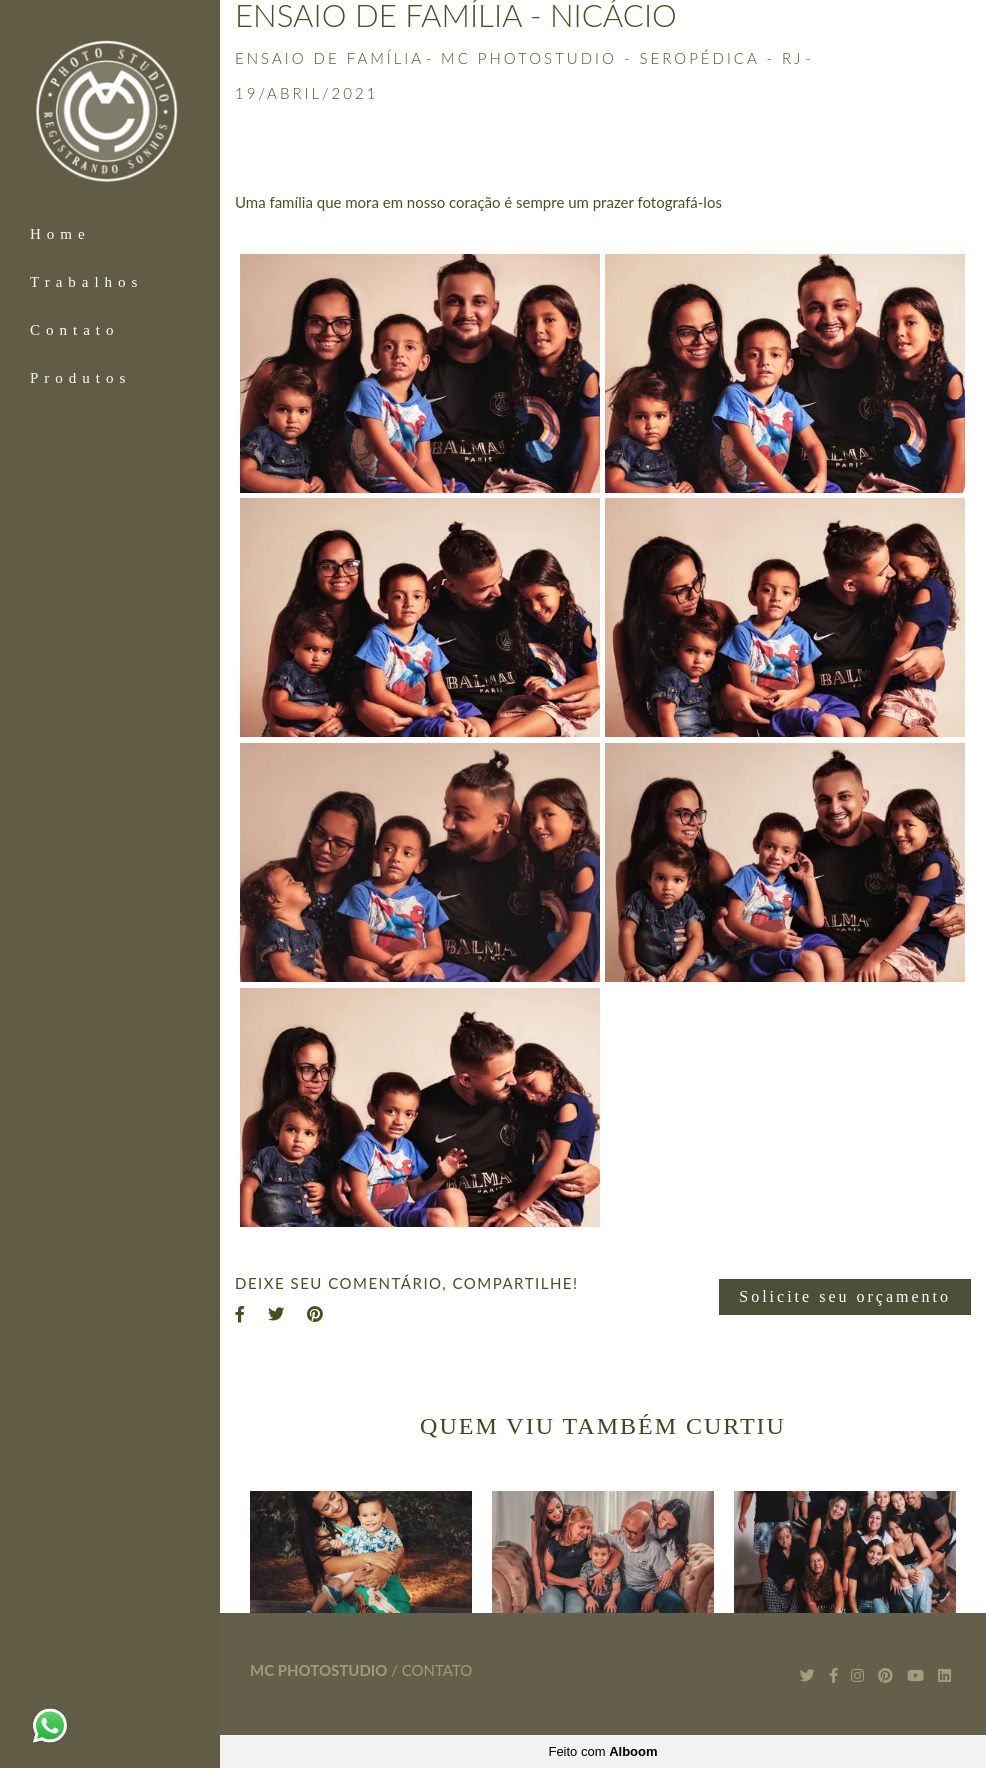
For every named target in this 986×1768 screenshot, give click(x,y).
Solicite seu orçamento (845, 1296)
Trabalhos (86, 282)
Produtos (80, 378)
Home (60, 234)
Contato (75, 330)
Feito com (602, 1751)
